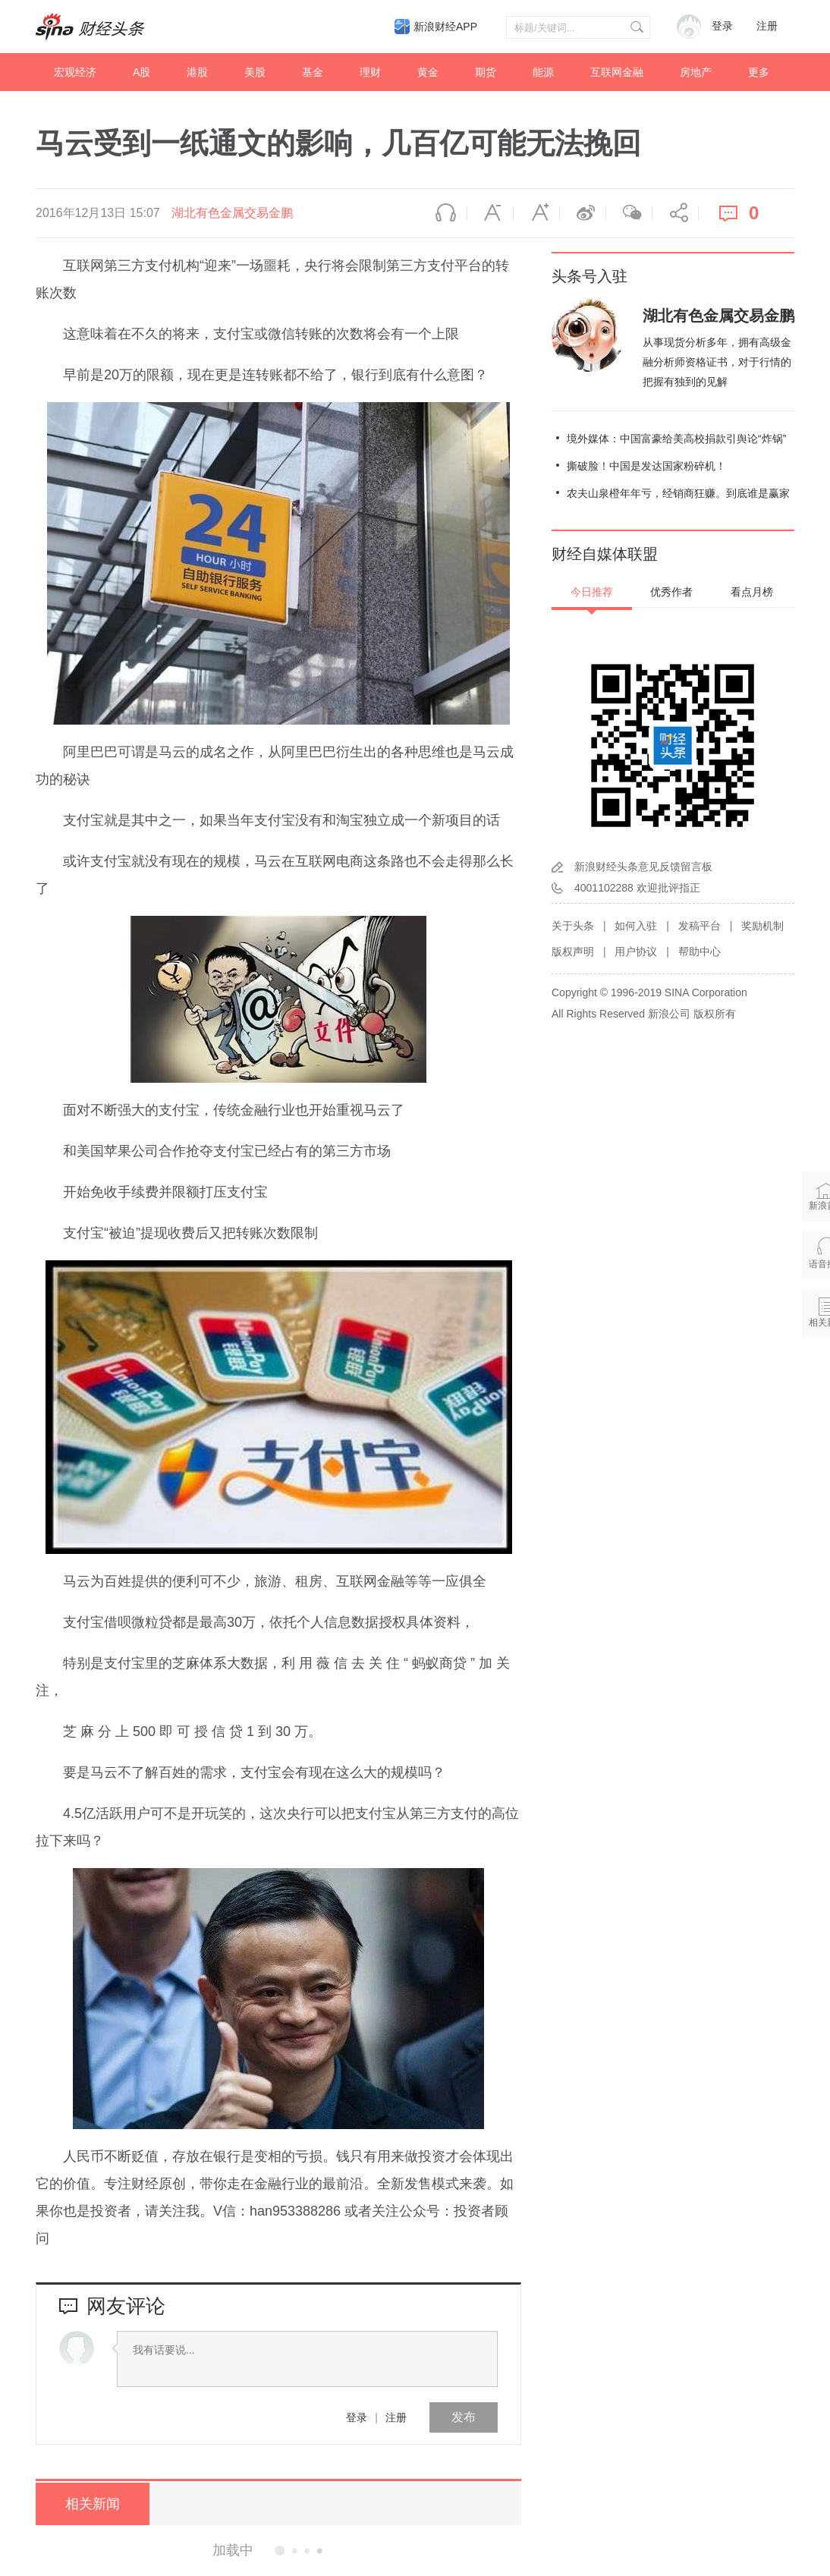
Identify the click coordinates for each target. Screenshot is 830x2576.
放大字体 (536, 213)
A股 (141, 72)
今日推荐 (592, 592)
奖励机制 (762, 926)
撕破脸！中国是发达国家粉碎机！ (646, 466)
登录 (356, 2417)
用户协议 (636, 951)
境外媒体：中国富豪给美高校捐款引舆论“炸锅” (676, 438)
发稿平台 (699, 926)
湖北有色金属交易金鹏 (232, 212)
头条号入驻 (589, 276)
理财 (370, 72)
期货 (485, 72)
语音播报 (444, 213)
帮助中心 (699, 951)
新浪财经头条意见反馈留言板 (643, 866)
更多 (758, 72)
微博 (582, 213)
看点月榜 (752, 592)
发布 (463, 2417)
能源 (543, 72)
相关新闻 (92, 2504)
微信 (629, 213)
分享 (675, 213)
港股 (197, 72)
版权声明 (573, 951)
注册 (767, 26)
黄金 (428, 72)
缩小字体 (490, 213)
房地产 (696, 72)
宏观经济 (75, 72)
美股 (255, 72)
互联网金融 (616, 72)
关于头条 (573, 926)
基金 (312, 72)
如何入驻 (636, 926)
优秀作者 (671, 592)
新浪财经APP (445, 26)
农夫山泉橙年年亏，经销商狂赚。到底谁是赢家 (678, 493)
